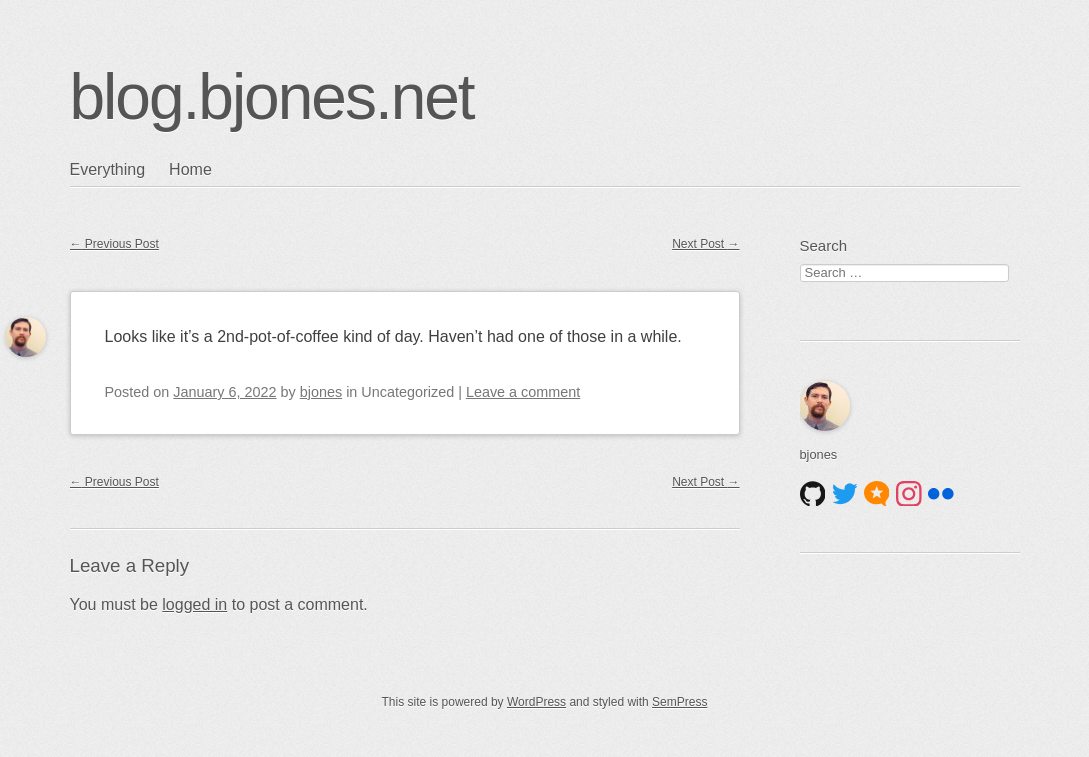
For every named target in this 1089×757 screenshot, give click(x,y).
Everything (108, 169)
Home (190, 169)
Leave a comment (523, 392)
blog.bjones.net (272, 97)
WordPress (536, 702)
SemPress (679, 702)
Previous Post (114, 244)
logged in (194, 604)
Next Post (705, 244)
